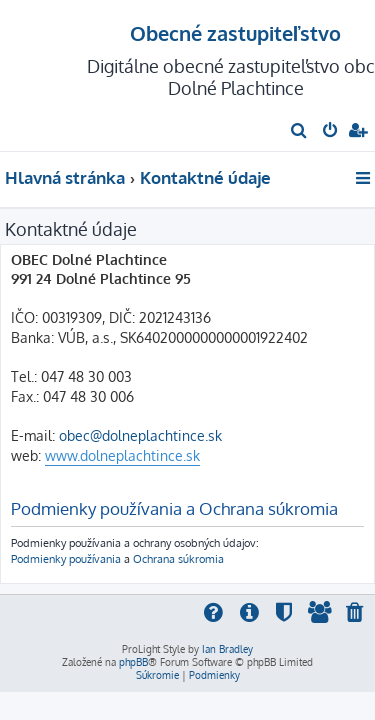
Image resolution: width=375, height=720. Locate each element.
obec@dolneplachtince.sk (140, 435)
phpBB (133, 662)
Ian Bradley (227, 649)
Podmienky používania (66, 558)
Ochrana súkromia (178, 558)
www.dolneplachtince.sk (122, 455)
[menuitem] (299, 132)
